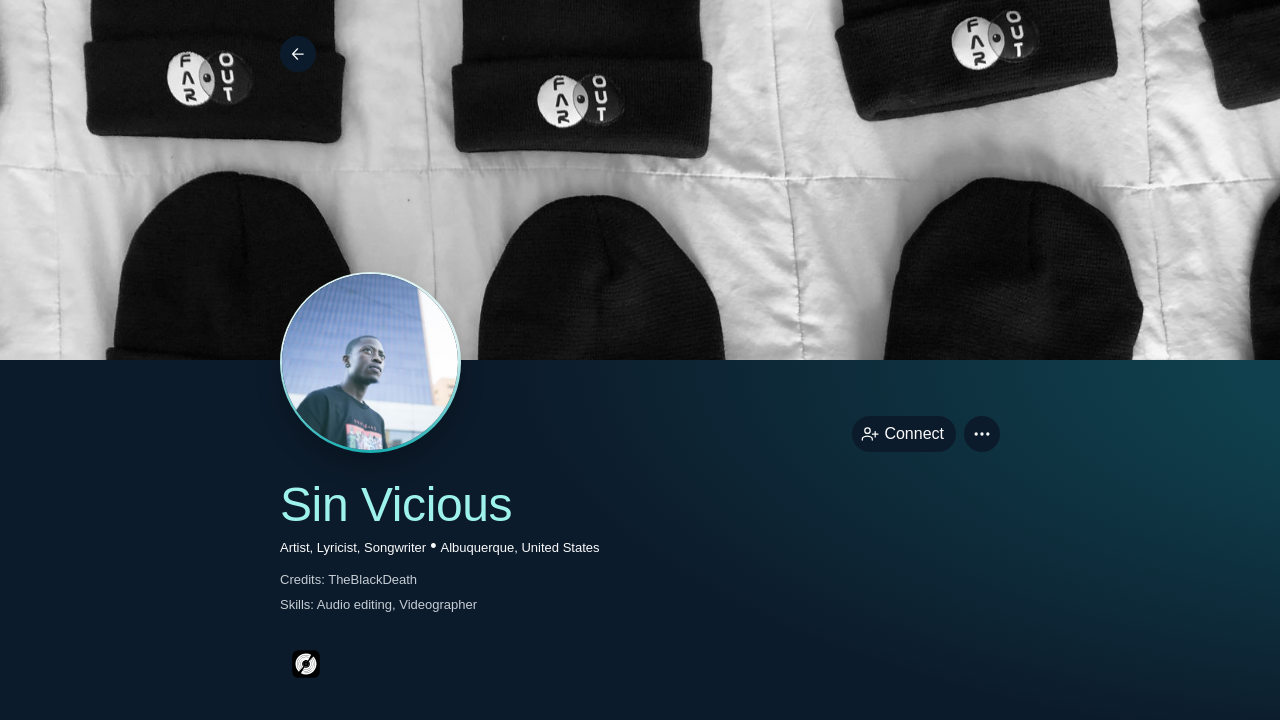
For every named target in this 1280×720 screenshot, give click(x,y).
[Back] (298, 54)
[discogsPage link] (306, 664)
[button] (982, 434)
